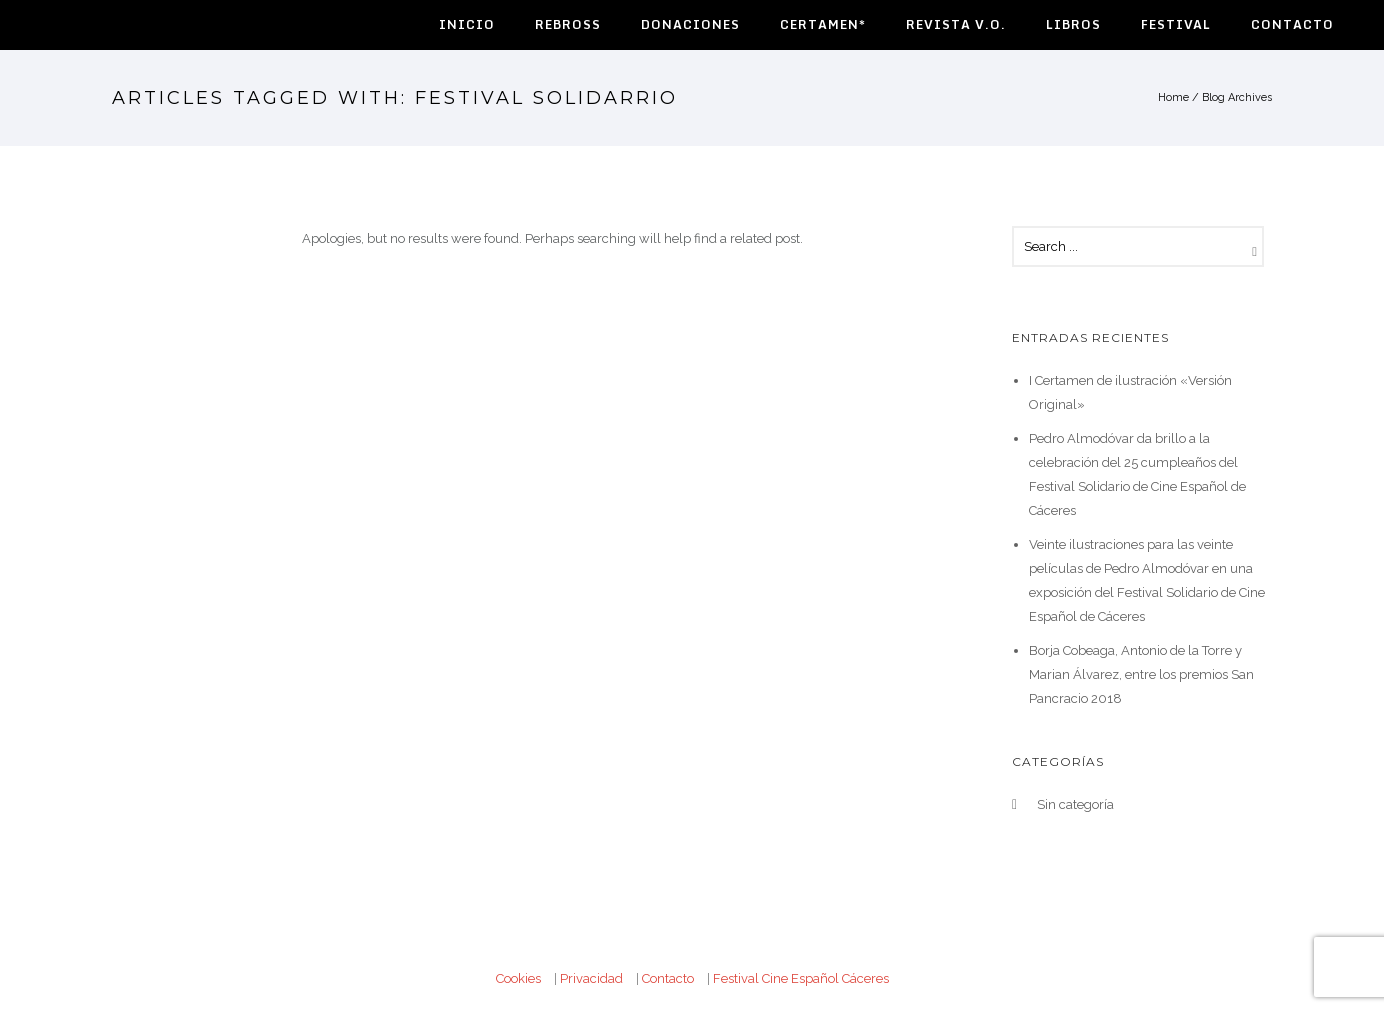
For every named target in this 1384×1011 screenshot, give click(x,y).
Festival (1176, 24)
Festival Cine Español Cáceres (801, 978)
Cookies (518, 978)
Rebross (568, 24)
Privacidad (591, 978)
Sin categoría (1075, 804)
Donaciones (690, 24)
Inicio (467, 24)
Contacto (1292, 24)
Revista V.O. (956, 24)
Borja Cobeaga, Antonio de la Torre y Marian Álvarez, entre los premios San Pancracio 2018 (1141, 674)
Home (1173, 97)
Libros (1073, 24)
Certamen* (823, 24)
